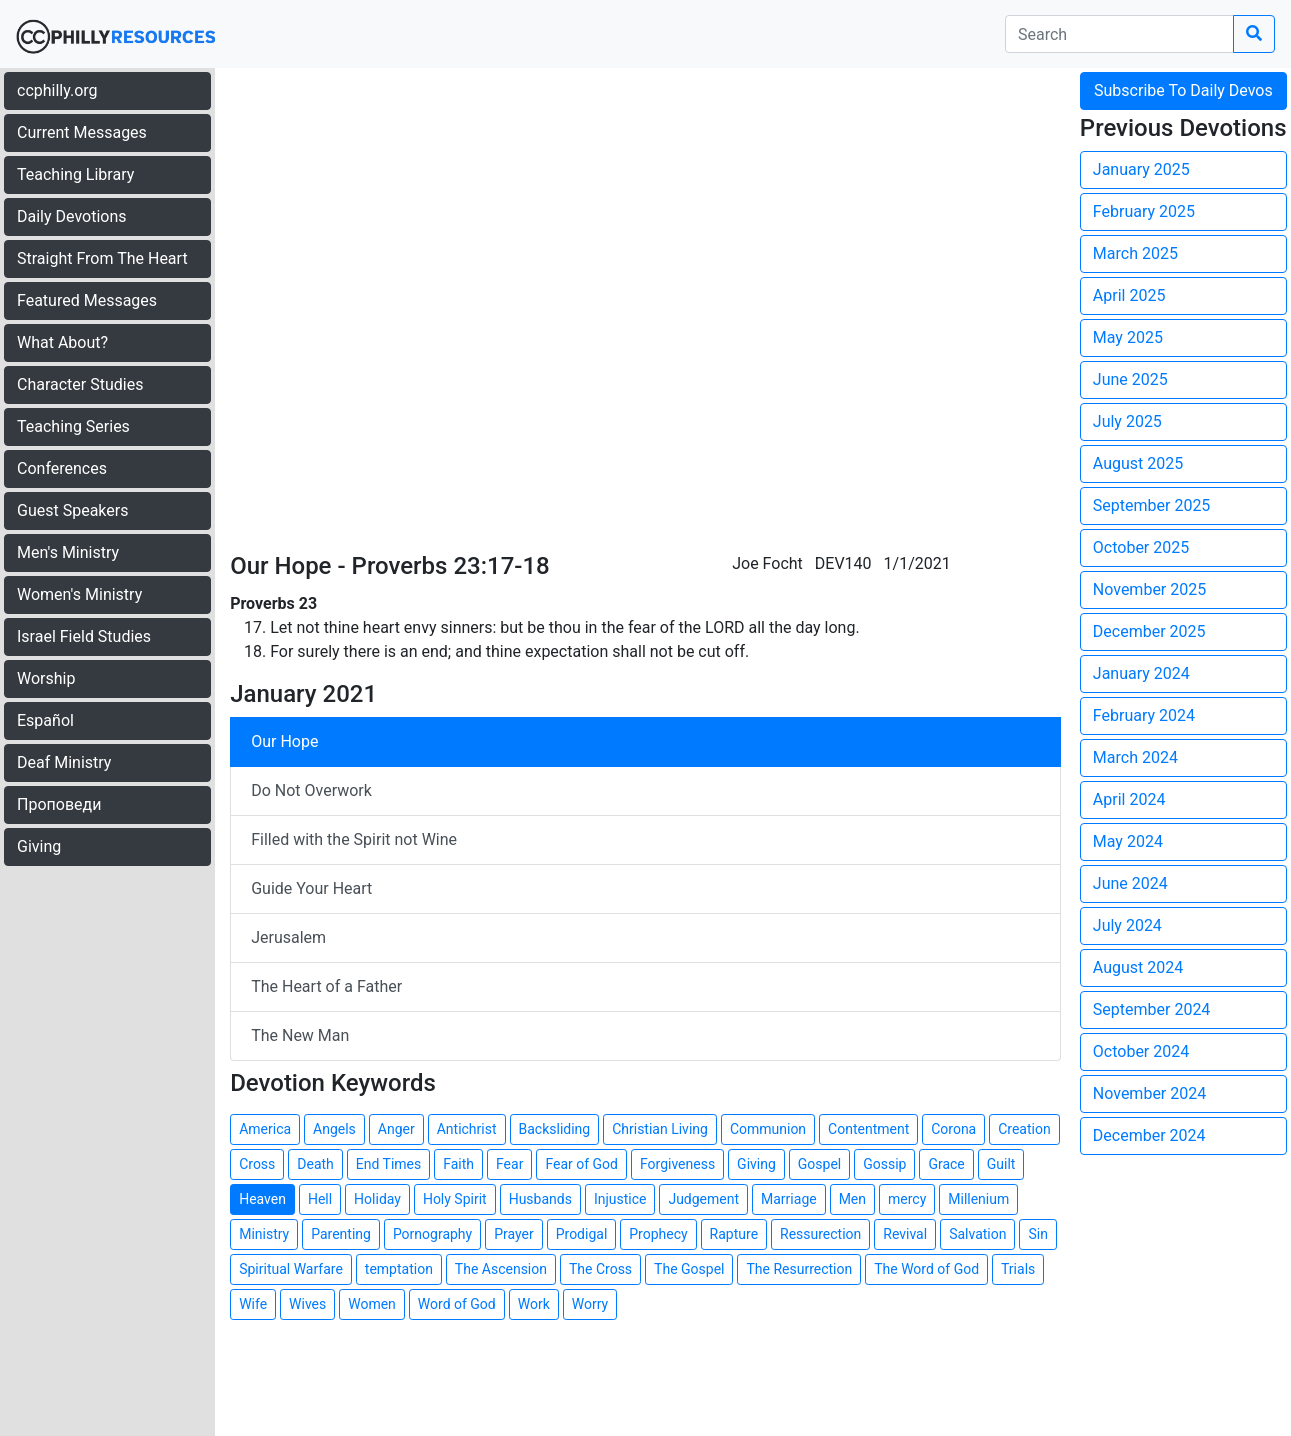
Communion (768, 1129)
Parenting (341, 1234)
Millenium (978, 1199)
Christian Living (660, 1129)
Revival (905, 1234)
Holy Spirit (455, 1199)
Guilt (1001, 1164)
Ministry (264, 1234)
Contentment (868, 1129)
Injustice (620, 1199)
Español (45, 720)
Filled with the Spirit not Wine (354, 839)
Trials (1018, 1269)
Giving (39, 846)
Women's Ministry (79, 594)
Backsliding (555, 1129)
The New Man (300, 1035)
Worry (590, 1304)
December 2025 (1149, 631)
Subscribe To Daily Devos (1183, 90)
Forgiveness (677, 1164)
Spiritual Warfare (291, 1269)
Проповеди (59, 804)
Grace (946, 1164)
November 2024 (1149, 1093)
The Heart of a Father (326, 986)
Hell (320, 1199)
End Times (388, 1164)
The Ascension (501, 1269)
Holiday (377, 1199)
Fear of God (581, 1164)
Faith (458, 1164)
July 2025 (1127, 421)
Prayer (514, 1234)
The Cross (600, 1269)
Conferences (62, 468)
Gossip (884, 1164)
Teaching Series (73, 426)
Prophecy (658, 1234)
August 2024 (1138, 967)
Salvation (977, 1234)
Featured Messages (87, 300)
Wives (307, 1304)
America (265, 1129)
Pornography (432, 1234)
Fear (509, 1164)
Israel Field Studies (84, 636)
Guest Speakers (72, 510)
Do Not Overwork (311, 790)
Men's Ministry (68, 552)
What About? (62, 342)
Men (852, 1199)
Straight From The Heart (102, 258)
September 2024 (1152, 1009)
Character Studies (80, 384)
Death (315, 1164)
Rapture (734, 1234)
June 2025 (1130, 379)
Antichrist (467, 1129)
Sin (1037, 1234)
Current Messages (82, 132)
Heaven (262, 1199)
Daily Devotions (72, 216)
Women (372, 1304)
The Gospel (689, 1269)
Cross (257, 1164)
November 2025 (1149, 589)
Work (534, 1304)
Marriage (789, 1199)
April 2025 (1129, 295)
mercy (907, 1199)
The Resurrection (799, 1269)
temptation (399, 1269)
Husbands (540, 1199)
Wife (253, 1304)
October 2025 (1141, 547)
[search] (1119, 34)
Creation (1024, 1129)
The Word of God (926, 1269)
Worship (46, 678)
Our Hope (284, 741)
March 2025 (1135, 253)
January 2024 (1141, 673)
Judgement (703, 1199)
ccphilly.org (57, 90)
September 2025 (1152, 505)
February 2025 (1144, 211)
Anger (396, 1129)
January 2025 (1141, 169)
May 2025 (1128, 337)
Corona (953, 1129)
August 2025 (1138, 463)
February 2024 (1144, 715)
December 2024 (1149, 1135)
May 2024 (1128, 841)
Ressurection (820, 1234)
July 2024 (1127, 925)
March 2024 (1135, 757)
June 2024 (1130, 883)
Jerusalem (288, 937)
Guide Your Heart (311, 888)
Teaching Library (75, 174)
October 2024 (1141, 1051)
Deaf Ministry (64, 762)
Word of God (457, 1304)
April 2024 (1129, 799)
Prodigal (582, 1234)
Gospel (819, 1164)
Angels (334, 1129)
